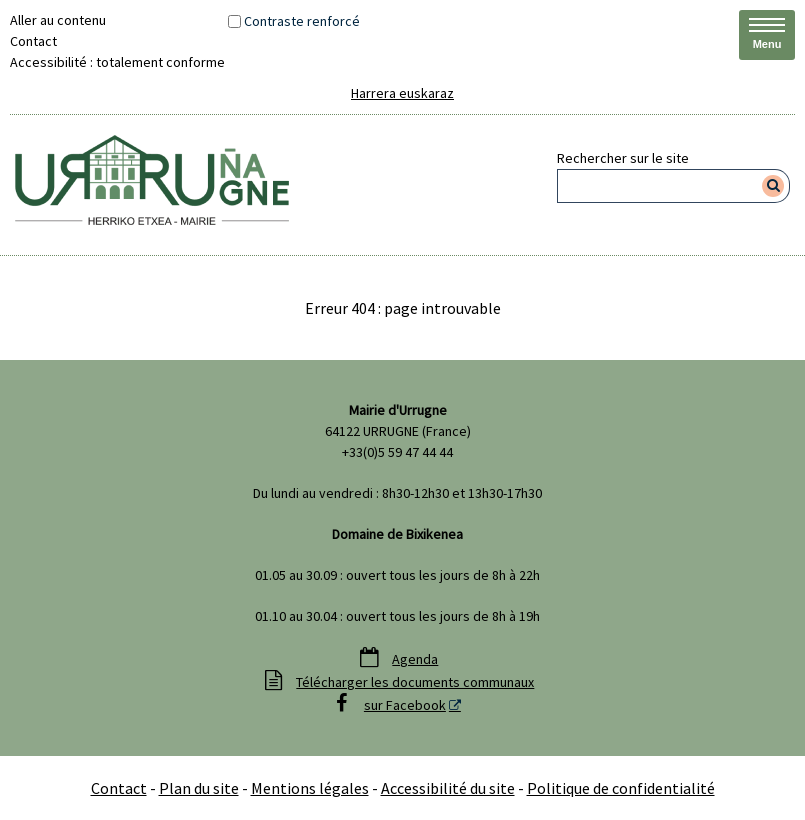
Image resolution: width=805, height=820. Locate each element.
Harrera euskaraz (402, 93)
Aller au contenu (58, 20)
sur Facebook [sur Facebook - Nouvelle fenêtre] (405, 705)
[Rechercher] (773, 186)
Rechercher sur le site (623, 158)
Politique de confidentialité (621, 788)
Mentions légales (310, 788)
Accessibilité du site (448, 788)
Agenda (415, 659)
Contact (33, 41)
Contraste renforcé (302, 21)
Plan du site (199, 788)
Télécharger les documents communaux (415, 682)
